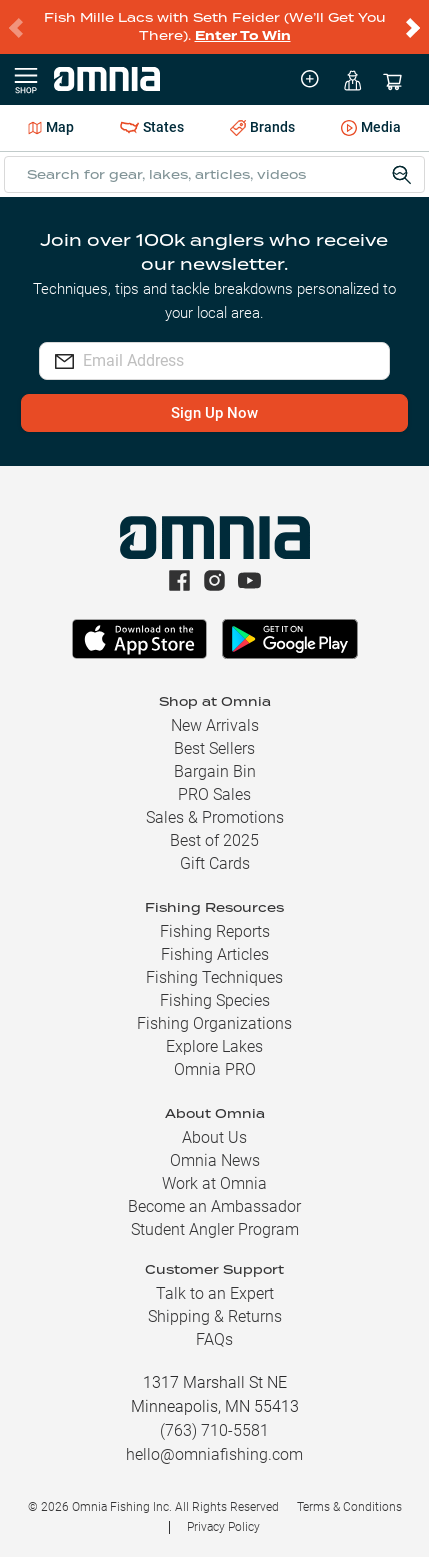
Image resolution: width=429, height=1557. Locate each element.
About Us (214, 1137)
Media (371, 129)
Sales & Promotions (215, 817)
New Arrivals (215, 725)
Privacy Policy (223, 1527)
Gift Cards (215, 863)
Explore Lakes (214, 1046)
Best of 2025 (214, 840)
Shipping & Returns (215, 1316)
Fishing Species (215, 1000)
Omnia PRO (215, 1069)
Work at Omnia (214, 1183)
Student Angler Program (215, 1229)
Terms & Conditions (349, 1507)
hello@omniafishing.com (214, 1454)
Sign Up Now (214, 413)
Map (51, 127)
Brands (262, 127)
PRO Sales (214, 794)
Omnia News (215, 1160)
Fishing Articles (215, 954)
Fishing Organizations (214, 1023)
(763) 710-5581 (214, 1430)
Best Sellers (214, 748)
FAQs (214, 1339)
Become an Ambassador (214, 1206)
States (152, 127)
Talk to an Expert (215, 1293)
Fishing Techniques (214, 977)
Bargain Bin (215, 771)
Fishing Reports (215, 931)
